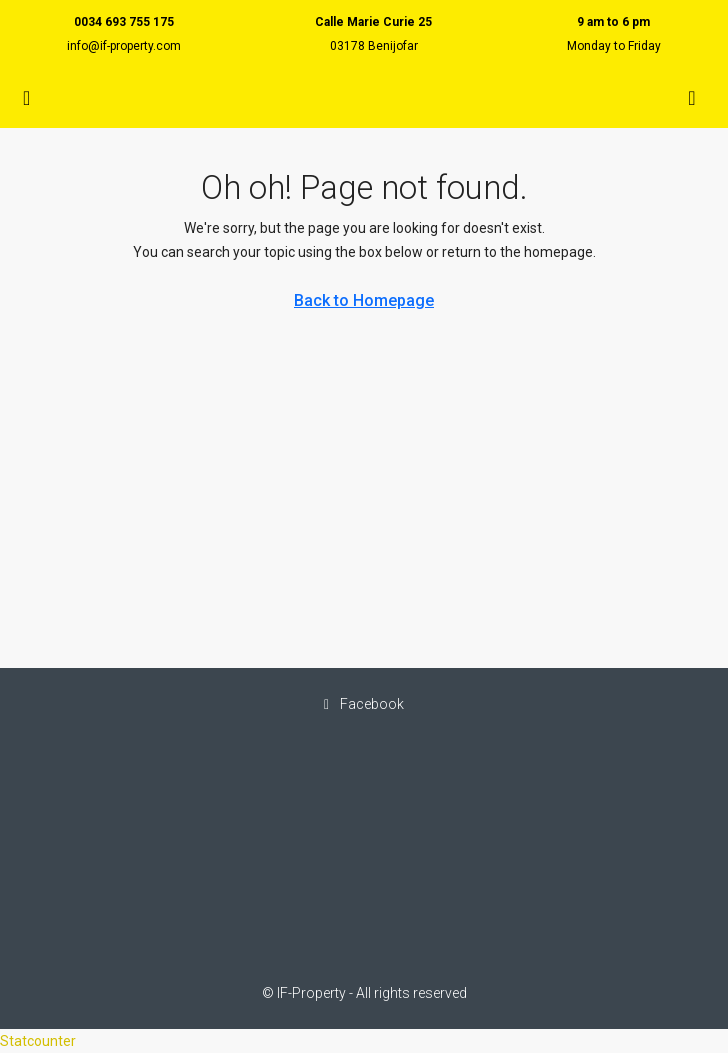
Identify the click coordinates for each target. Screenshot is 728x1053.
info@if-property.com (124, 46)
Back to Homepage (364, 300)
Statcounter (38, 1041)
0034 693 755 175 (124, 22)
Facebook (364, 704)
